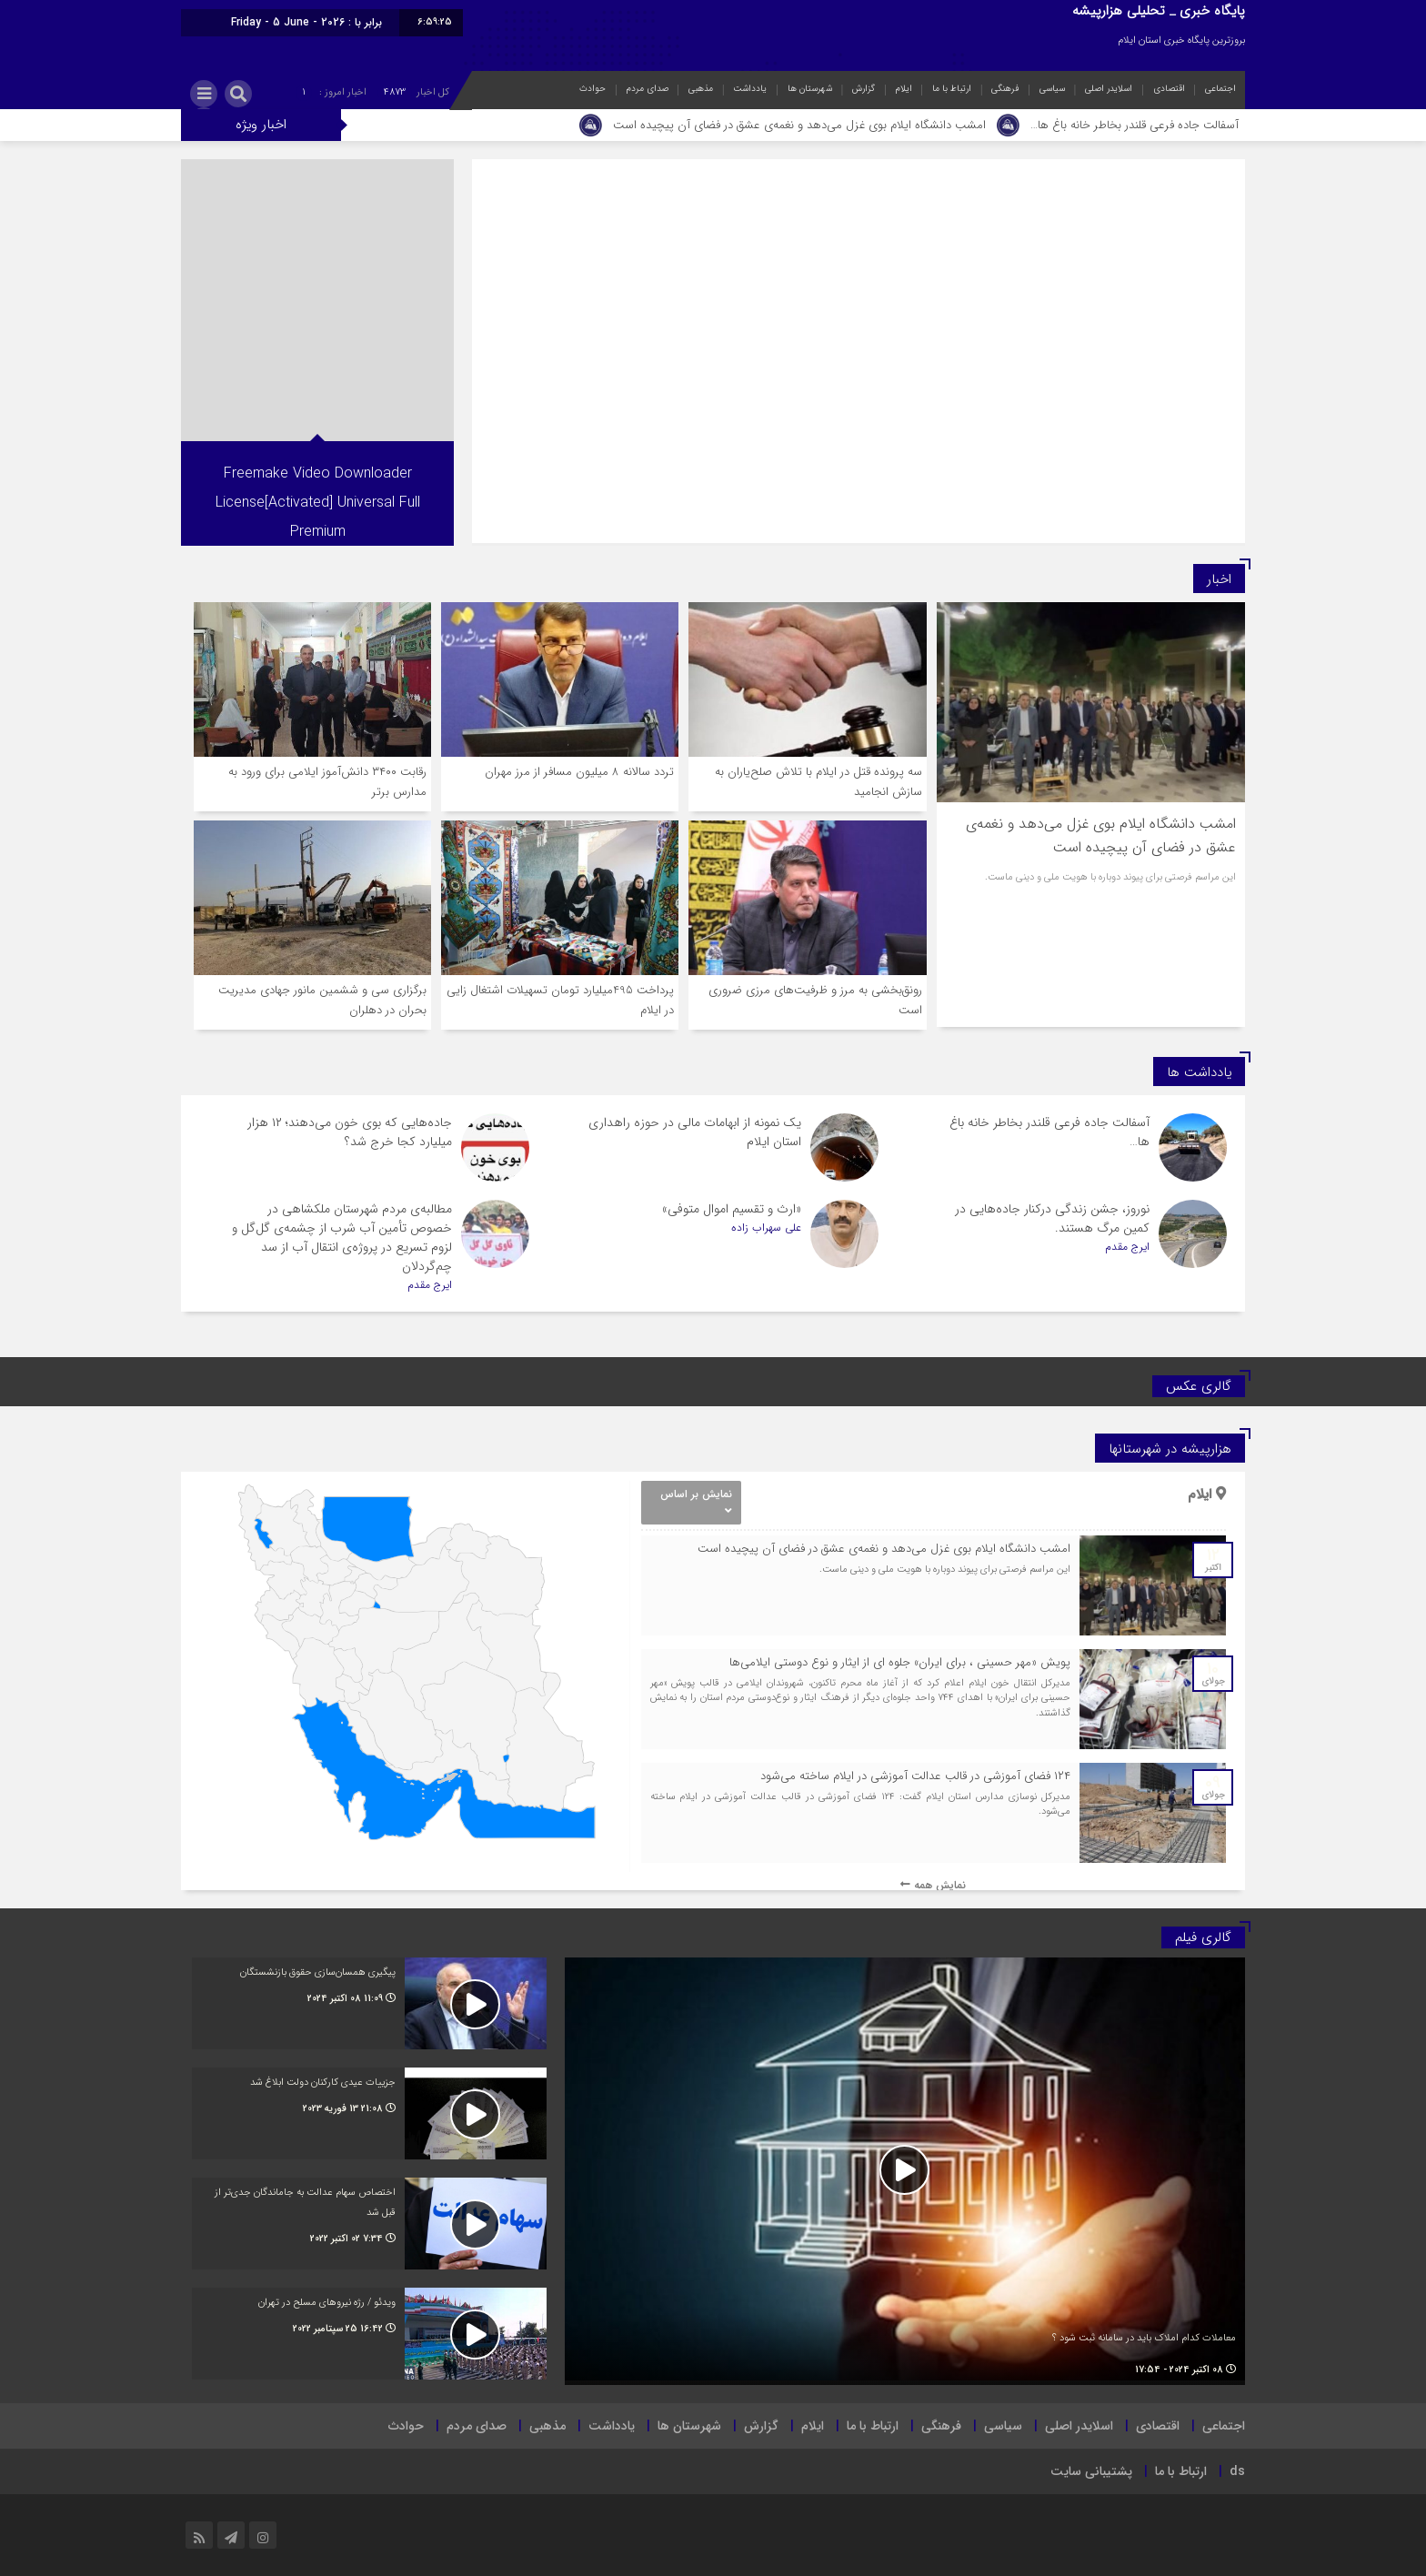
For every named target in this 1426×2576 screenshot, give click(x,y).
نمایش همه (933, 1885)
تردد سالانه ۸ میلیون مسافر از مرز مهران (579, 771)
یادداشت (750, 89)
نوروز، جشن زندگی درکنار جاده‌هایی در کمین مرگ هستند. (1052, 1218)
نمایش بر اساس (696, 1500)
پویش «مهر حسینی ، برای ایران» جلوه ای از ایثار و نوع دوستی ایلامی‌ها (899, 1662)
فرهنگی (1005, 89)
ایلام (904, 89)
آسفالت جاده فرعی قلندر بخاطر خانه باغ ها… (1134, 125)
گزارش (863, 89)
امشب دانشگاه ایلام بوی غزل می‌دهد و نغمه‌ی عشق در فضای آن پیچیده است (799, 125)
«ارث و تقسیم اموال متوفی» (731, 1209)
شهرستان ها (810, 89)
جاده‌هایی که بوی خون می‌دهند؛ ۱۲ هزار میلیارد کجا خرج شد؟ (349, 1132)
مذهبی (700, 89)
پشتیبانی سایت (1091, 2471)
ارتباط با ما (951, 89)
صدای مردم (647, 89)
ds (1237, 2471)
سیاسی (1052, 89)
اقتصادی (1169, 89)
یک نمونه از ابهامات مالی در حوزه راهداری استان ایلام (694, 1132)
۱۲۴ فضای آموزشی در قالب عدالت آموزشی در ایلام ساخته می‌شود (915, 1776)
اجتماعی (1220, 89)
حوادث (592, 89)
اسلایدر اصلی (1108, 89)
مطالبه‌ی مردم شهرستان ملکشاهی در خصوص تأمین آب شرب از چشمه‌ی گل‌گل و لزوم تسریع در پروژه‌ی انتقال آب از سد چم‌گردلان (342, 1237)
